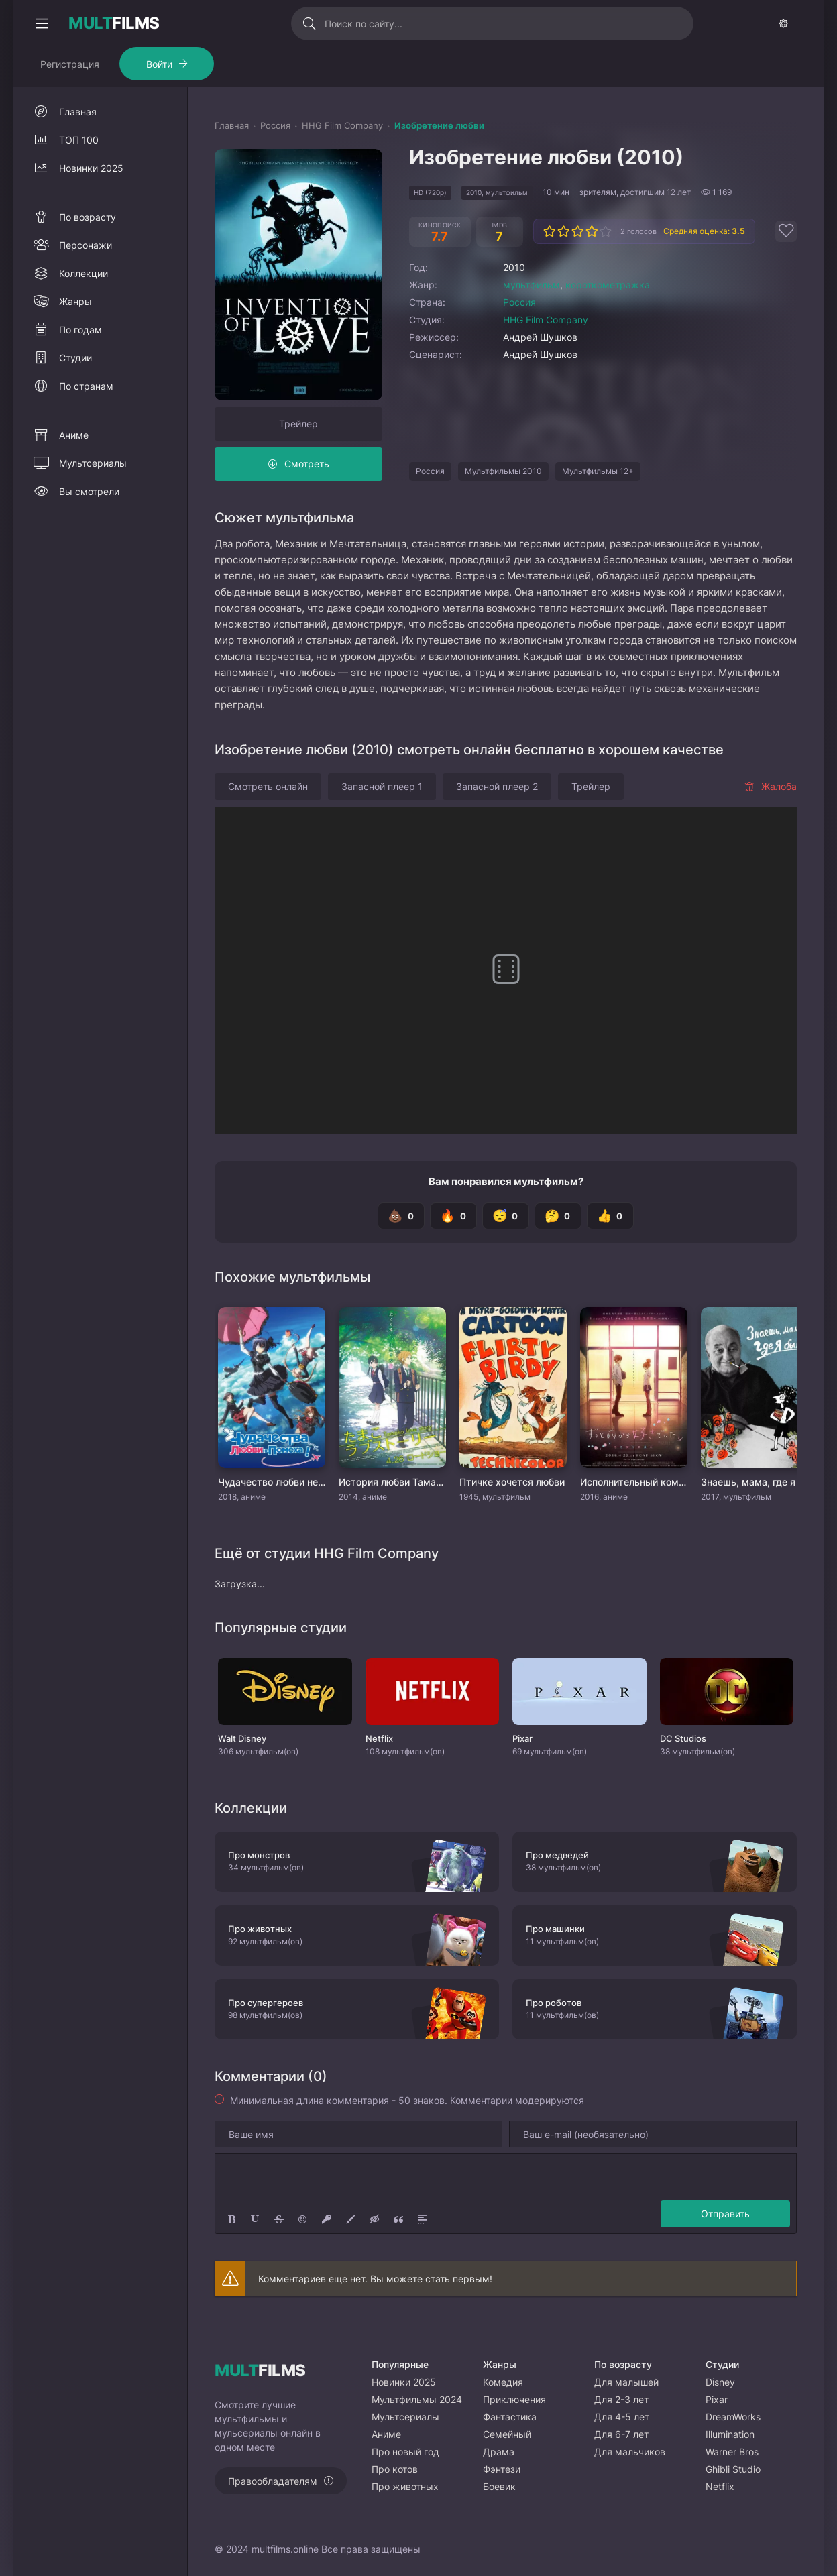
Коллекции (83, 273)
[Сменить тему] (783, 23)
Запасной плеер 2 (497, 786)
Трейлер (298, 423)
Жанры (75, 301)
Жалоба (770, 786)
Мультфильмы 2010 (503, 471)
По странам (86, 386)
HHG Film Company (545, 319)
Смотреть (306, 463)
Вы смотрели (89, 491)
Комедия (503, 2382)
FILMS (114, 23)
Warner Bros (732, 2451)
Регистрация (69, 64)
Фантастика (510, 2416)
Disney (720, 2382)
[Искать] (309, 23)
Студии (75, 357)
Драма (498, 2451)
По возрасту (87, 217)
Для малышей (626, 2382)
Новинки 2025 (91, 168)
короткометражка (607, 284)
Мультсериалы (93, 463)
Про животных (405, 2486)
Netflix (720, 2486)
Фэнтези (501, 2469)
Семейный (507, 2434)
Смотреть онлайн (268, 786)
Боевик (499, 2486)
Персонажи (85, 245)
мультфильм (531, 284)
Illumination (730, 2434)
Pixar (717, 2399)
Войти (159, 64)
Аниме (74, 435)
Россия (519, 302)
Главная (78, 111)
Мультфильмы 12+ (598, 471)
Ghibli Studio (733, 2469)
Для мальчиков (629, 2451)
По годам (80, 329)
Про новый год (405, 2451)
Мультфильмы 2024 (417, 2399)
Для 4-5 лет (621, 2416)
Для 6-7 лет (621, 2434)
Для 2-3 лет (621, 2399)
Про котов (395, 2469)
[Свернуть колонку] (41, 23)
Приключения (514, 2399)
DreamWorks (733, 2416)
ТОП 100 (79, 140)
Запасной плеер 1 (382, 786)
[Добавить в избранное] (786, 231)
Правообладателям (272, 2481)
